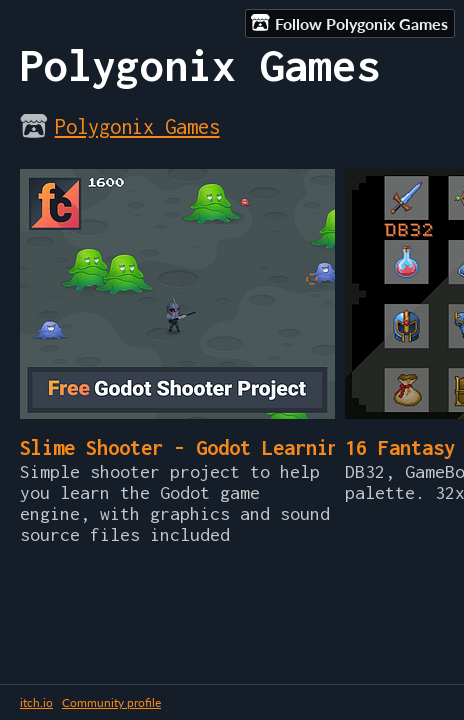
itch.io (36, 702)
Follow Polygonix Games (349, 23)
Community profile (111, 702)
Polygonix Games (137, 126)
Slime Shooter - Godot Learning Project (229, 447)
